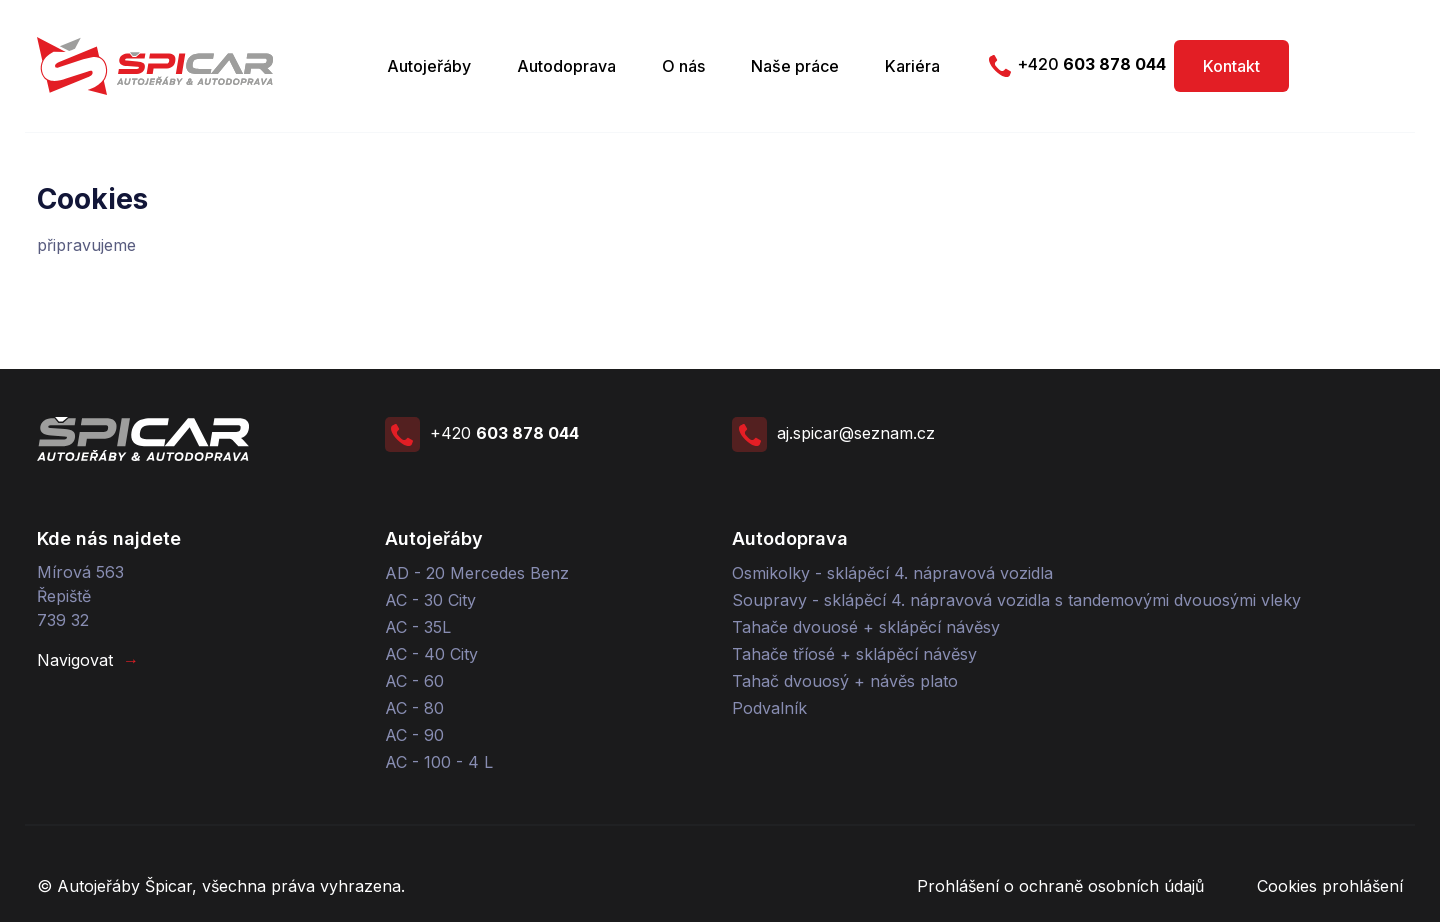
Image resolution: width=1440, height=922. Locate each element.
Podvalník (769, 708)
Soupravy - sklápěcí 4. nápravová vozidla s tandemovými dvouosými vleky (1016, 600)
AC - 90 (414, 735)
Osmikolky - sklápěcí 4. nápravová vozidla (892, 573)
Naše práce (795, 66)
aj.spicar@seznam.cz (833, 433)
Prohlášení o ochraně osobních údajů (1060, 886)
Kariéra (912, 66)
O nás (683, 66)
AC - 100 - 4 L (439, 762)
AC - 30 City (430, 600)
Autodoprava (566, 66)
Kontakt (1231, 66)
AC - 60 (414, 681)
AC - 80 (414, 708)
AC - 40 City (431, 654)
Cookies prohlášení (1330, 886)
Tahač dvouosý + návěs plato (845, 681)
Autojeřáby (429, 66)
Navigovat (88, 660)
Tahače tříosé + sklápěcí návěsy (854, 654)
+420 (1074, 65)
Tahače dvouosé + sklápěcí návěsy (866, 627)
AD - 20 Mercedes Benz (477, 573)
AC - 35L (418, 627)
